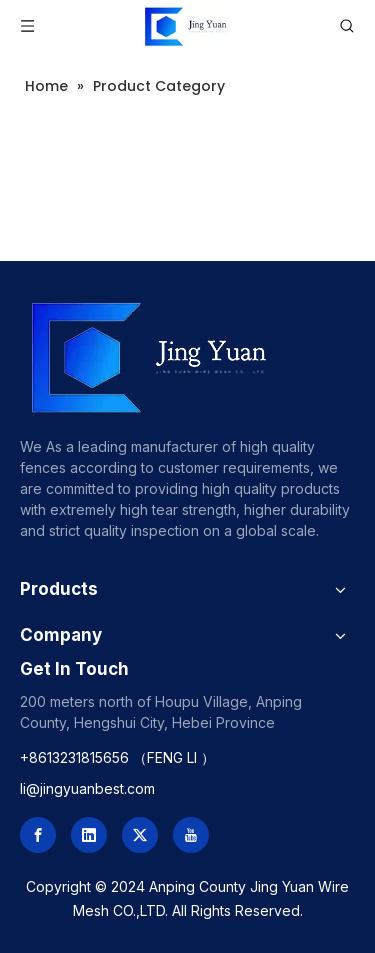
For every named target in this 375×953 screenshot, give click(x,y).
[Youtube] (191, 835)
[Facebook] (38, 835)
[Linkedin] (89, 835)
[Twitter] (140, 835)
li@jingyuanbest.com (87, 788)
